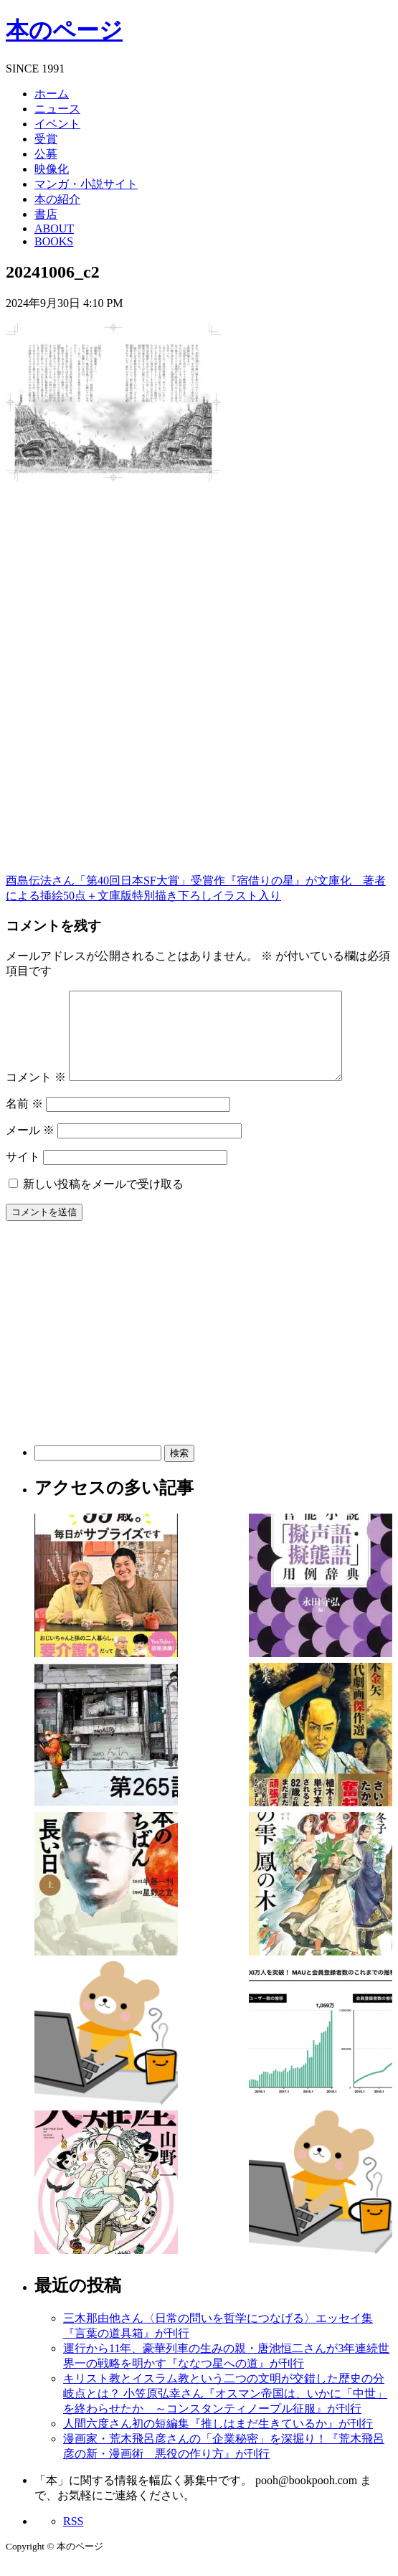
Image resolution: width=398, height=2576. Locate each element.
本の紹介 (57, 199)
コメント (36, 1094)
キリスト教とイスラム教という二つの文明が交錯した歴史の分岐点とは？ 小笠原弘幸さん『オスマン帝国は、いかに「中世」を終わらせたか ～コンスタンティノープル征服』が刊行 (225, 2410)
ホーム (51, 94)
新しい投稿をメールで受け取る (103, 1201)
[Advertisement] (113, 599)
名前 (24, 1121)
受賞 (45, 139)
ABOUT (54, 228)
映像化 (51, 169)
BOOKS (53, 241)
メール (30, 1147)
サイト (23, 1174)
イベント (57, 124)
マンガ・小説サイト (86, 184)
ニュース (57, 109)
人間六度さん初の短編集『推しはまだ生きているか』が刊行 (218, 2441)
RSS (73, 2538)
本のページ (64, 30)
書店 (45, 214)
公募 (45, 154)
